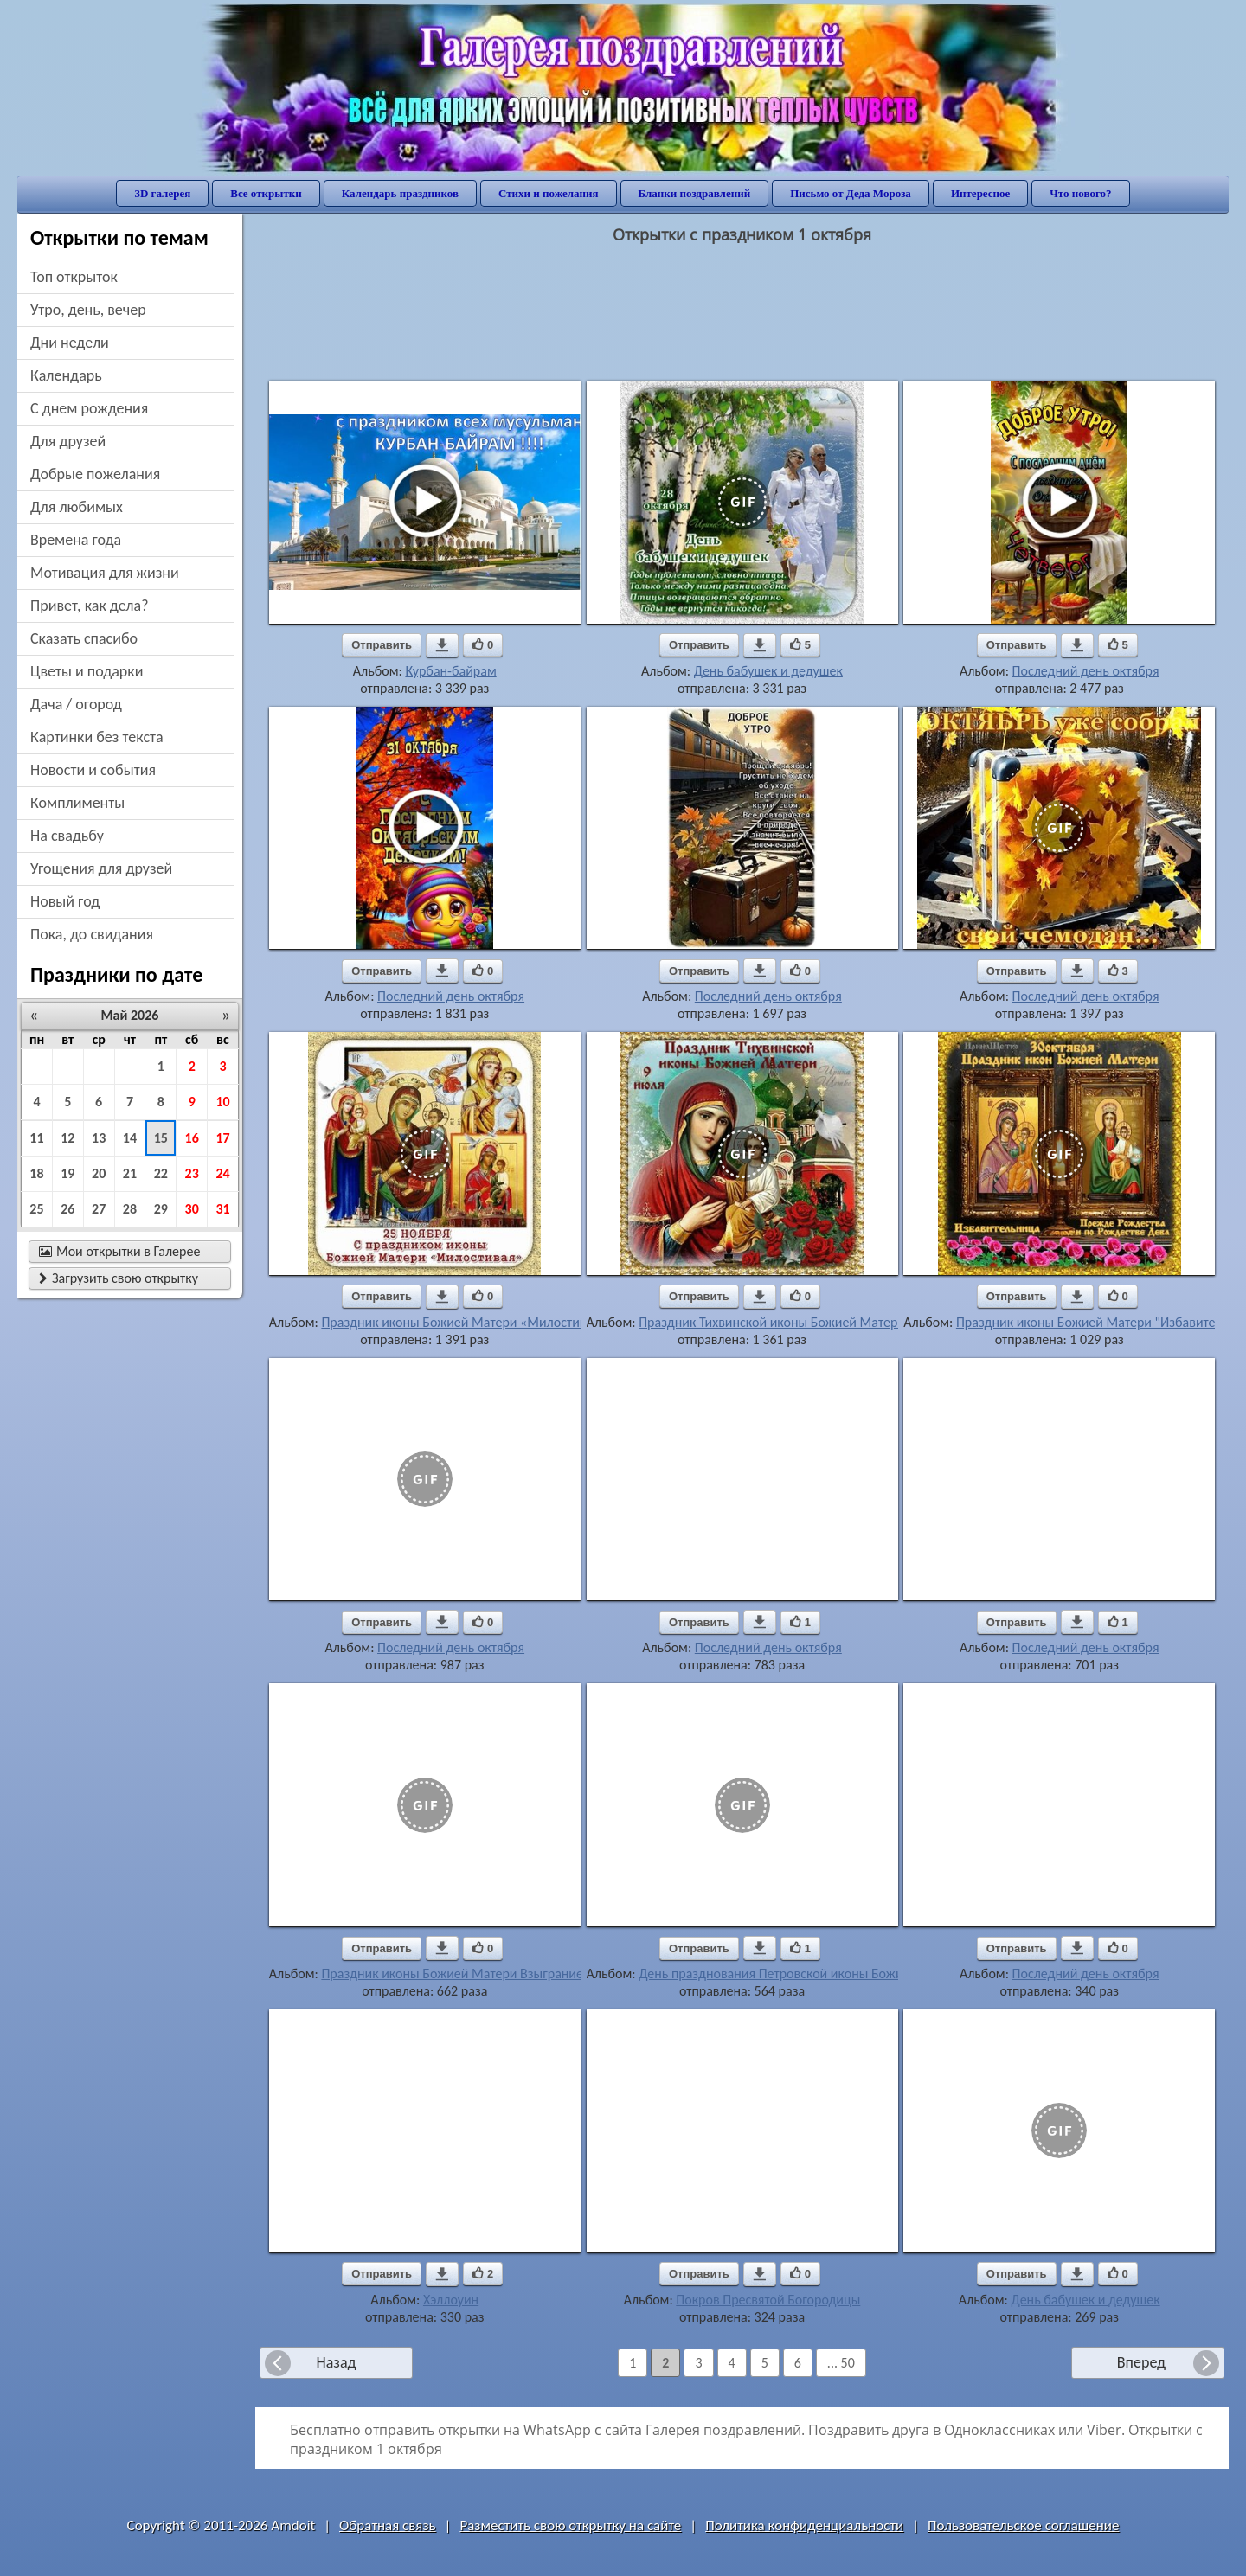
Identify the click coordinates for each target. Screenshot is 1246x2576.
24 (222, 1173)
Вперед (1141, 2362)
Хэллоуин (450, 2299)
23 (192, 1173)
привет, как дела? (89, 605)
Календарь (66, 375)
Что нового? (1080, 193)
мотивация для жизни (104, 572)
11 (36, 1138)
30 (192, 1209)
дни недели (69, 342)
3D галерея (162, 193)
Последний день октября (1085, 671)
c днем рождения (89, 408)
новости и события (93, 769)
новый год (65, 901)
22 (161, 1173)
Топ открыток (74, 276)
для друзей (68, 441)
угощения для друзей (101, 868)
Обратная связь (387, 2525)
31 (222, 1209)
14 (130, 1138)
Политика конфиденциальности (804, 2525)
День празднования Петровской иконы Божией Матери (802, 1973)
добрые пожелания (95, 474)
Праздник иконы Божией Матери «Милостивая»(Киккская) (494, 1322)
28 (130, 1209)
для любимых (76, 506)
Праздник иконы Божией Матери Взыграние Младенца (484, 1973)
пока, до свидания (91, 934)
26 (67, 1209)
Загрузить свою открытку (118, 1278)
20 (99, 1173)
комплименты (77, 802)
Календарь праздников (400, 193)
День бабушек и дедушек (768, 671)
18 (36, 1173)
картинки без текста (97, 737)
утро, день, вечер (88, 309)
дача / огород (76, 704)
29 (161, 1209)
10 (222, 1101)
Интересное (980, 193)
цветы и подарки (86, 671)
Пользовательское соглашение (1023, 2525)
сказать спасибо (84, 638)
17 (222, 1138)
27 (99, 1209)
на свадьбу (67, 835)
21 (130, 1173)
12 (67, 1138)
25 (36, 1209)
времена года (75, 539)
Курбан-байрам (450, 671)
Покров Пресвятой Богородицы (768, 2299)
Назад (336, 2362)
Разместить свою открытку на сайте (570, 2525)
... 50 (841, 2363)
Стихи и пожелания (548, 193)
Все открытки (266, 193)
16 (192, 1138)
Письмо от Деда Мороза (850, 193)
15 (161, 1138)
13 (99, 1138)
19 (67, 1173)
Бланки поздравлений (695, 193)
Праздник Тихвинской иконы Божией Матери (772, 1322)
